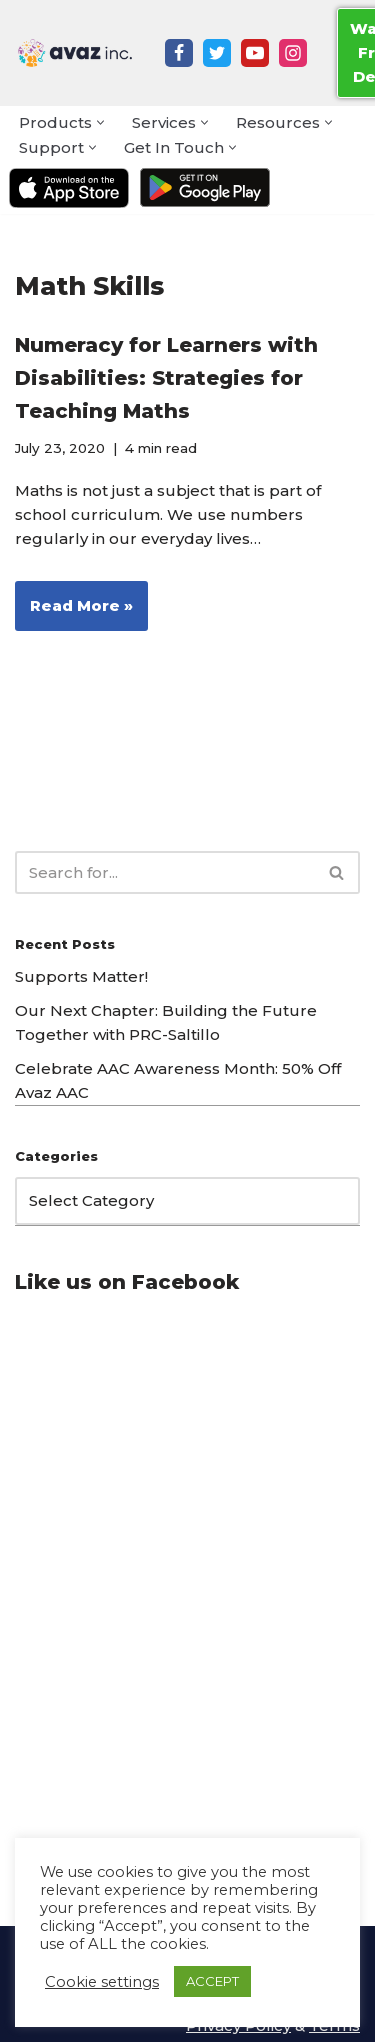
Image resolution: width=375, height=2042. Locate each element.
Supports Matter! (81, 976)
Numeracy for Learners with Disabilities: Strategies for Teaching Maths (166, 378)
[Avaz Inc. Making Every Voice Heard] (75, 53)
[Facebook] (179, 53)
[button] (100, 122)
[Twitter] (217, 53)
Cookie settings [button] (102, 1982)
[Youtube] (255, 53)
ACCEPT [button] (212, 1981)
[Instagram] (293, 53)
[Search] (165, 872)
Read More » (74, 612)
